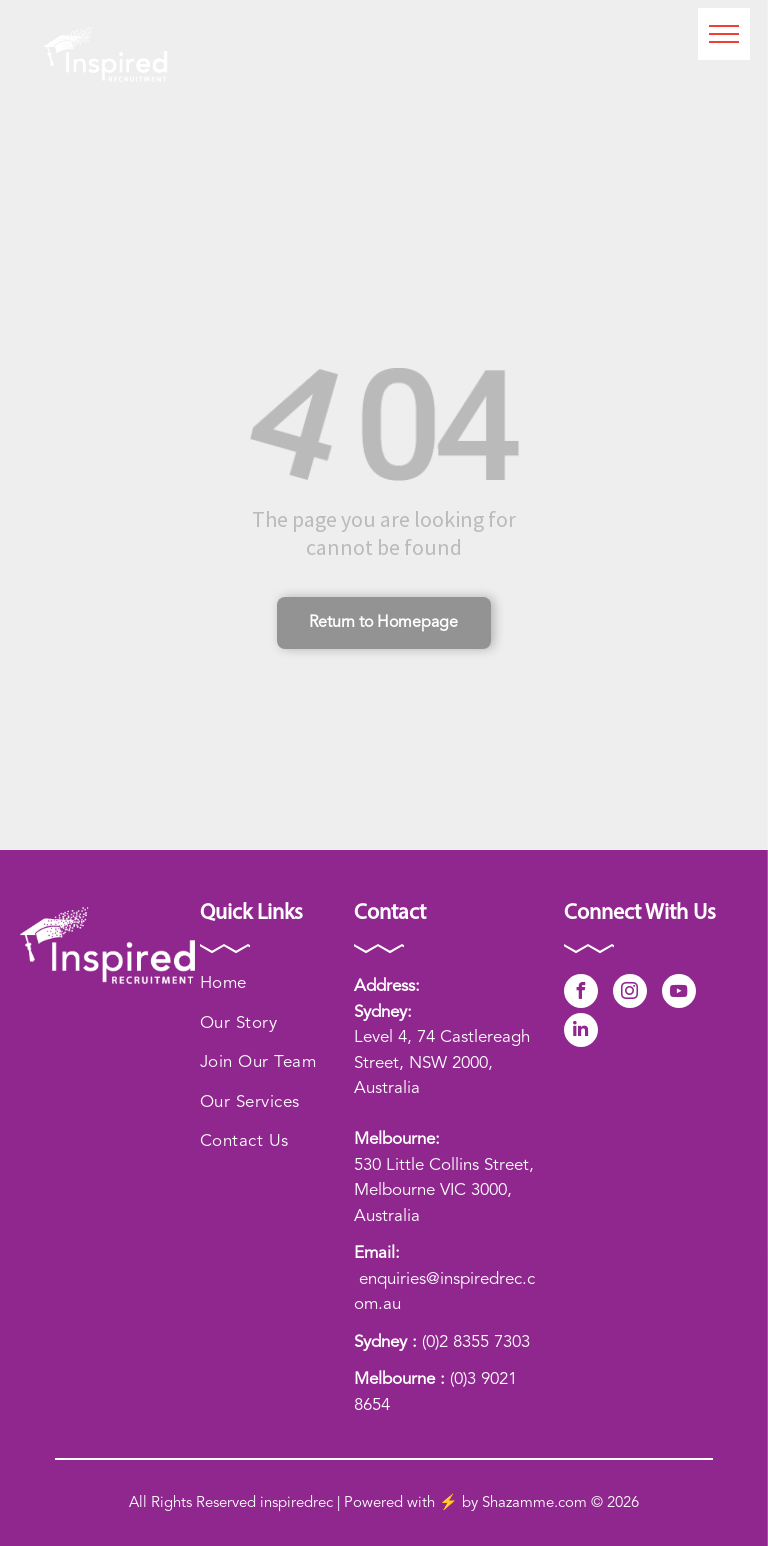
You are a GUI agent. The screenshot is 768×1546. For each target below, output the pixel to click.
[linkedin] (581, 1032)
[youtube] (679, 993)
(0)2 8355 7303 (476, 1342)
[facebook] (581, 993)
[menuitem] (277, 984)
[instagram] (630, 993)
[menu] (724, 34)
